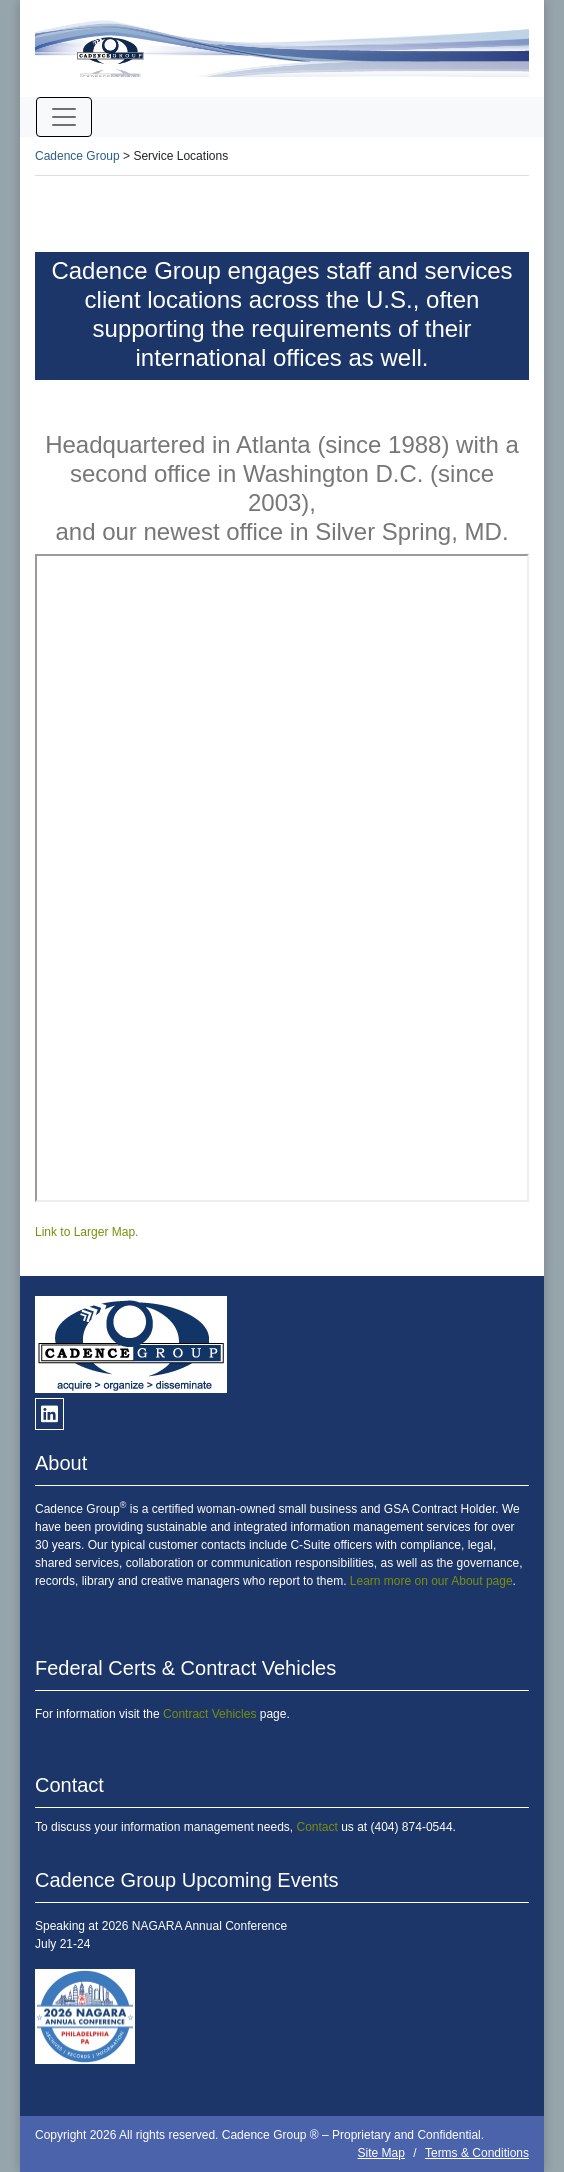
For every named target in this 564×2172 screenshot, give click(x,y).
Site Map (381, 2153)
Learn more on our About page (431, 1581)
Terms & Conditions (477, 2153)
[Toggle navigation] (64, 117)
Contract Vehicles (209, 1714)
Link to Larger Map (85, 1232)
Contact (316, 1827)
